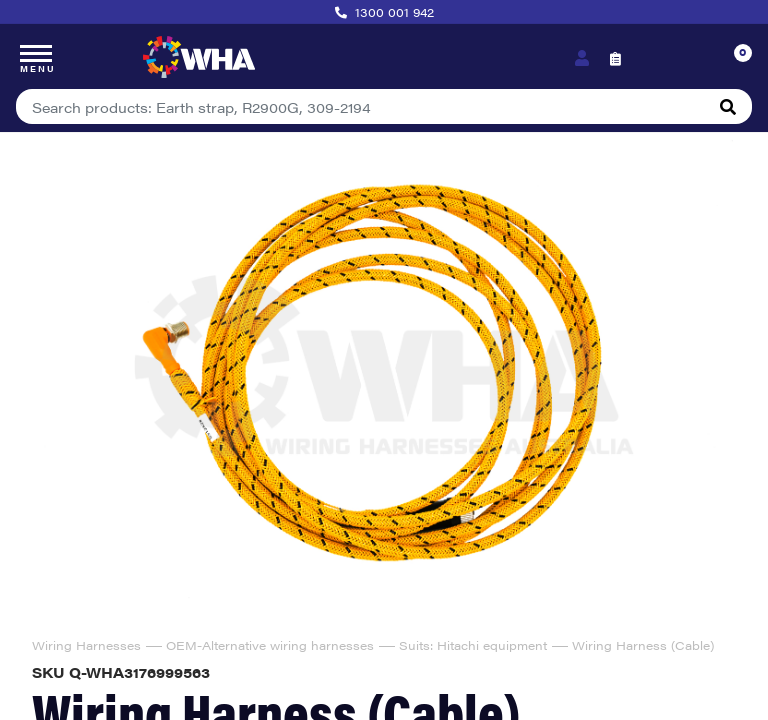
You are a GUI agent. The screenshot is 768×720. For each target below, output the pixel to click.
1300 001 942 (394, 12)
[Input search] (360, 106)
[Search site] (728, 106)
